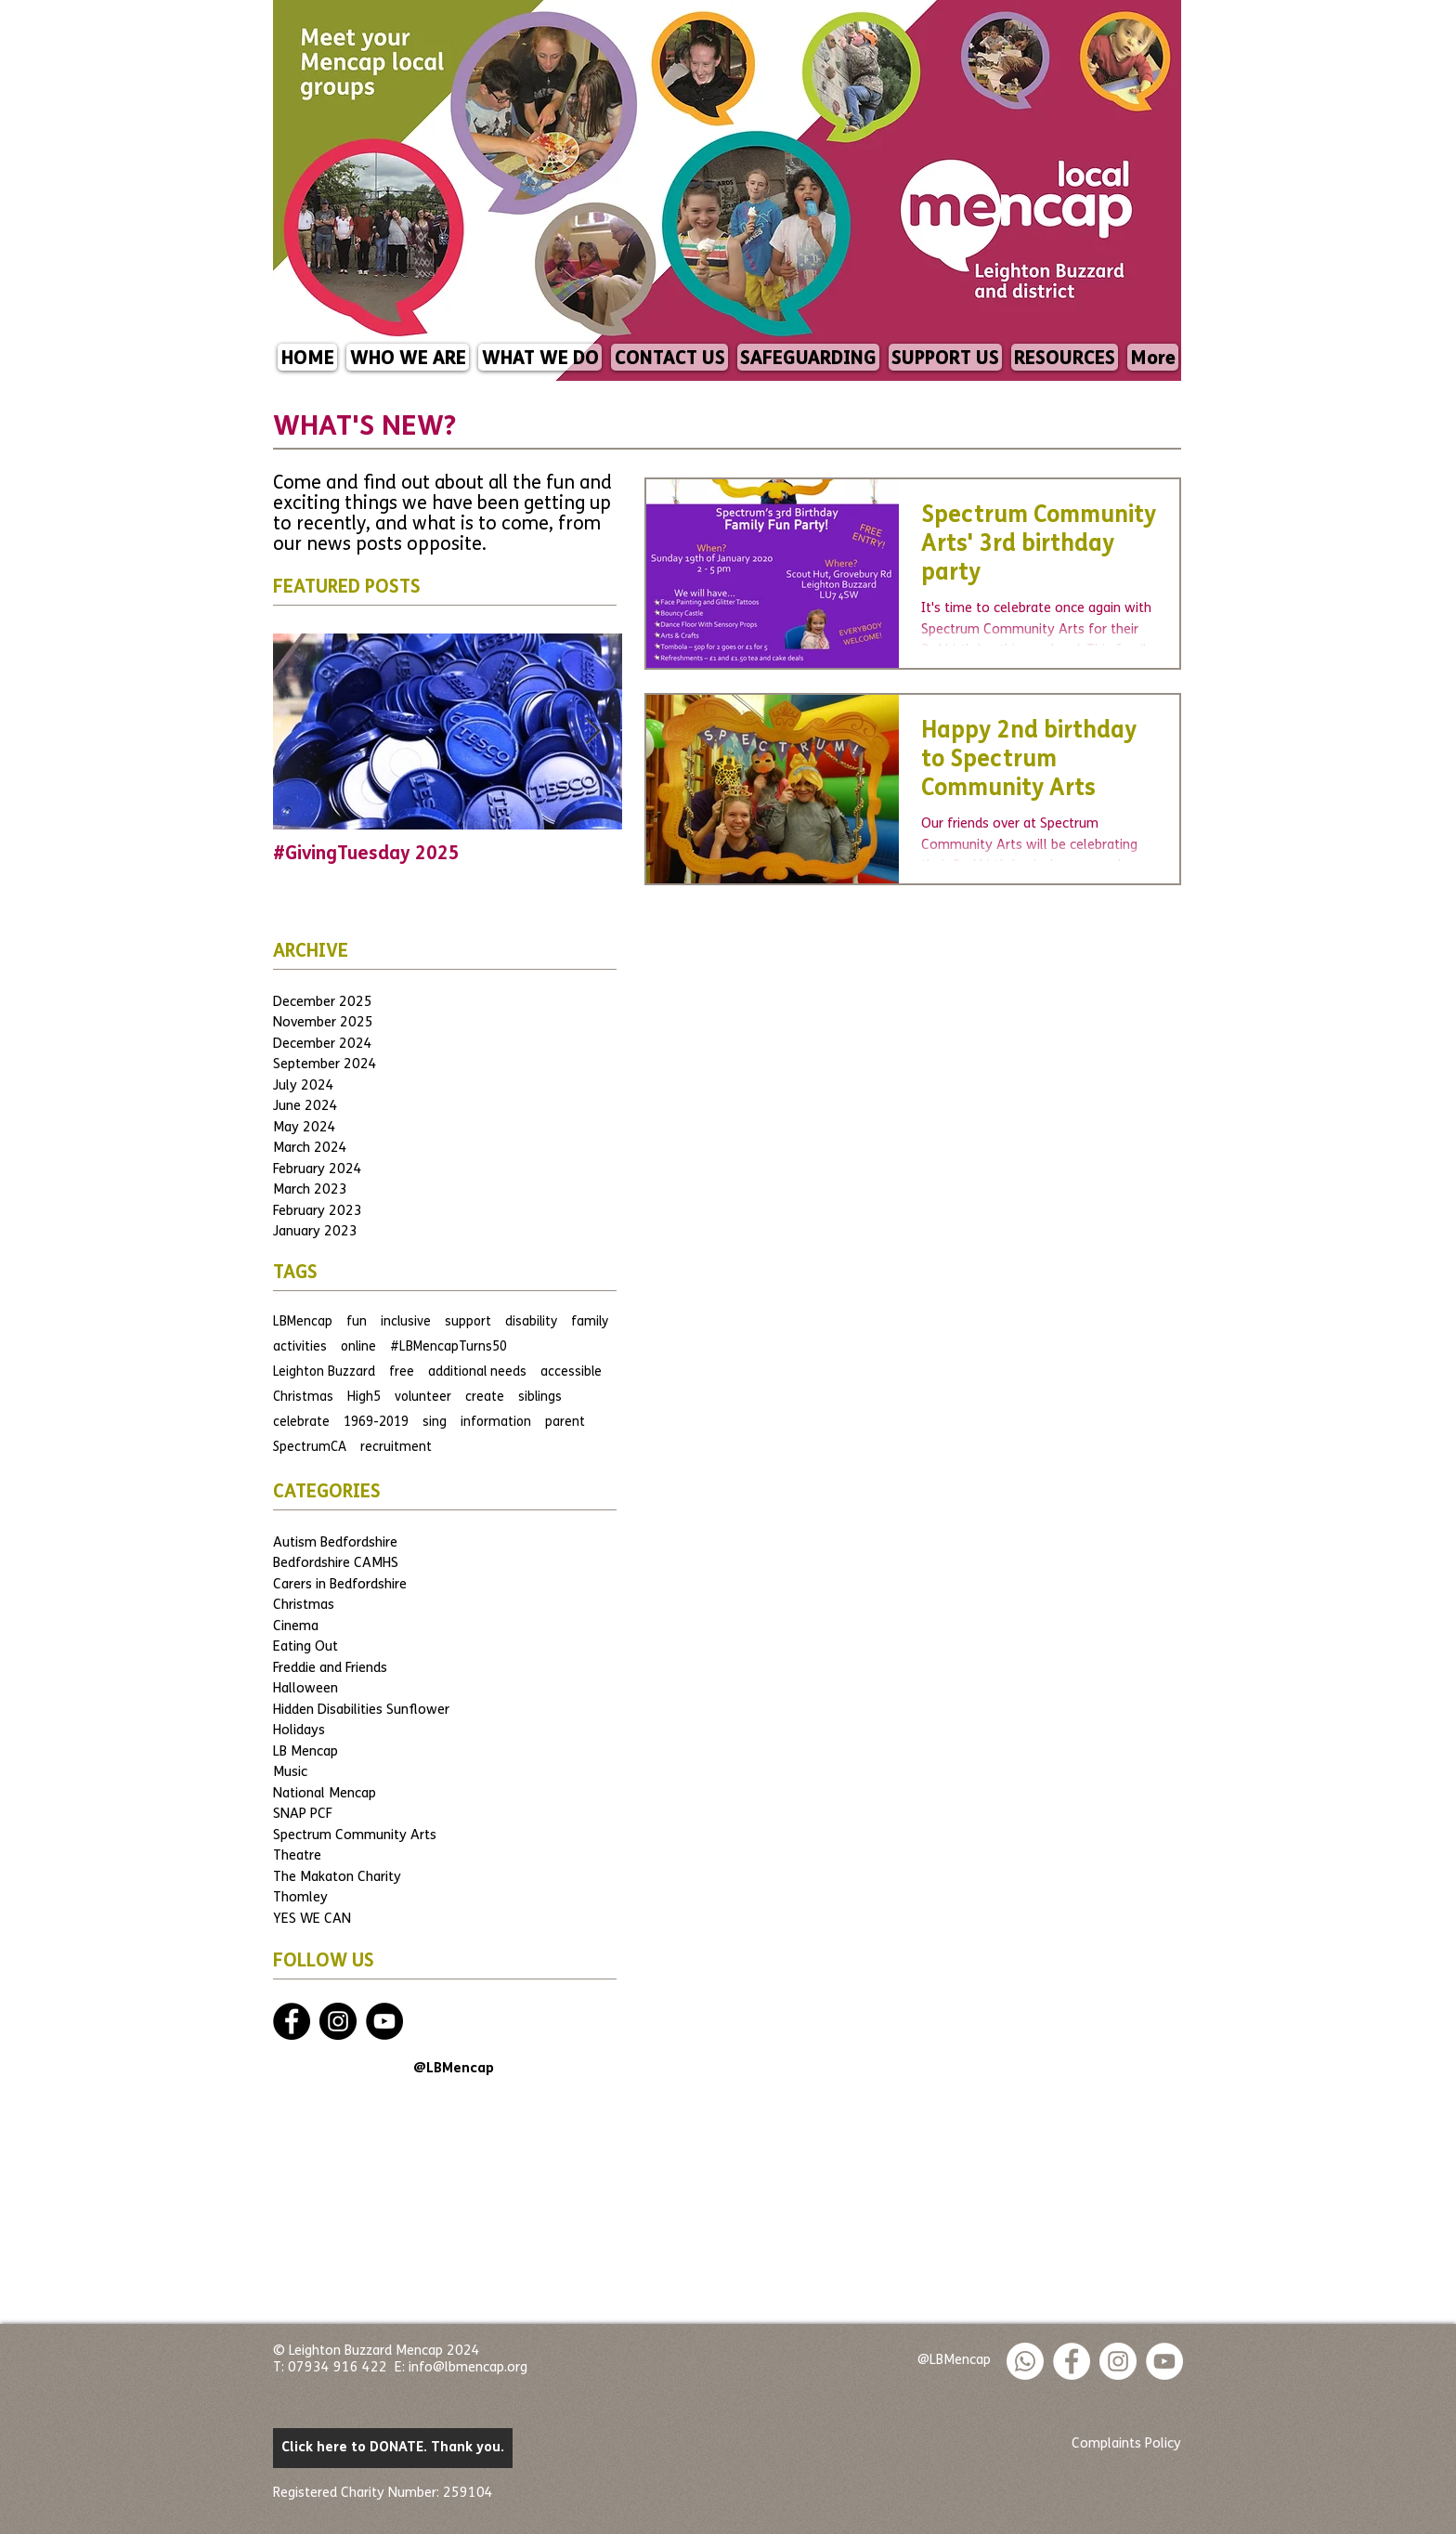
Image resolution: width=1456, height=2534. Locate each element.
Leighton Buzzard (324, 1372)
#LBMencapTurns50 (448, 1347)
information (496, 1423)
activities (300, 1347)
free (401, 1372)
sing (434, 1423)
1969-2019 (376, 1423)
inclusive (406, 1322)
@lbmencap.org (480, 2368)
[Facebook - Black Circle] (291, 2021)
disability (531, 1322)
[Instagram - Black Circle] (338, 2021)
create (484, 1397)
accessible (571, 1372)
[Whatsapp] (1025, 2361)
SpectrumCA (309, 1448)
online (358, 1347)
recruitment (396, 1448)
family (589, 1322)
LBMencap (302, 1322)
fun (356, 1322)
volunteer (423, 1397)
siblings (540, 1397)
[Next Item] (592, 731)
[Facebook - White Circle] (1071, 2361)
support (468, 1322)
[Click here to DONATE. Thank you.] (393, 2448)
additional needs (477, 1372)
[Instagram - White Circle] (1118, 2361)
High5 (364, 1397)
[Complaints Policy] (1126, 2444)
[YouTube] (384, 2021)
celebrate (301, 1423)
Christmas (303, 1397)
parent (565, 1423)
